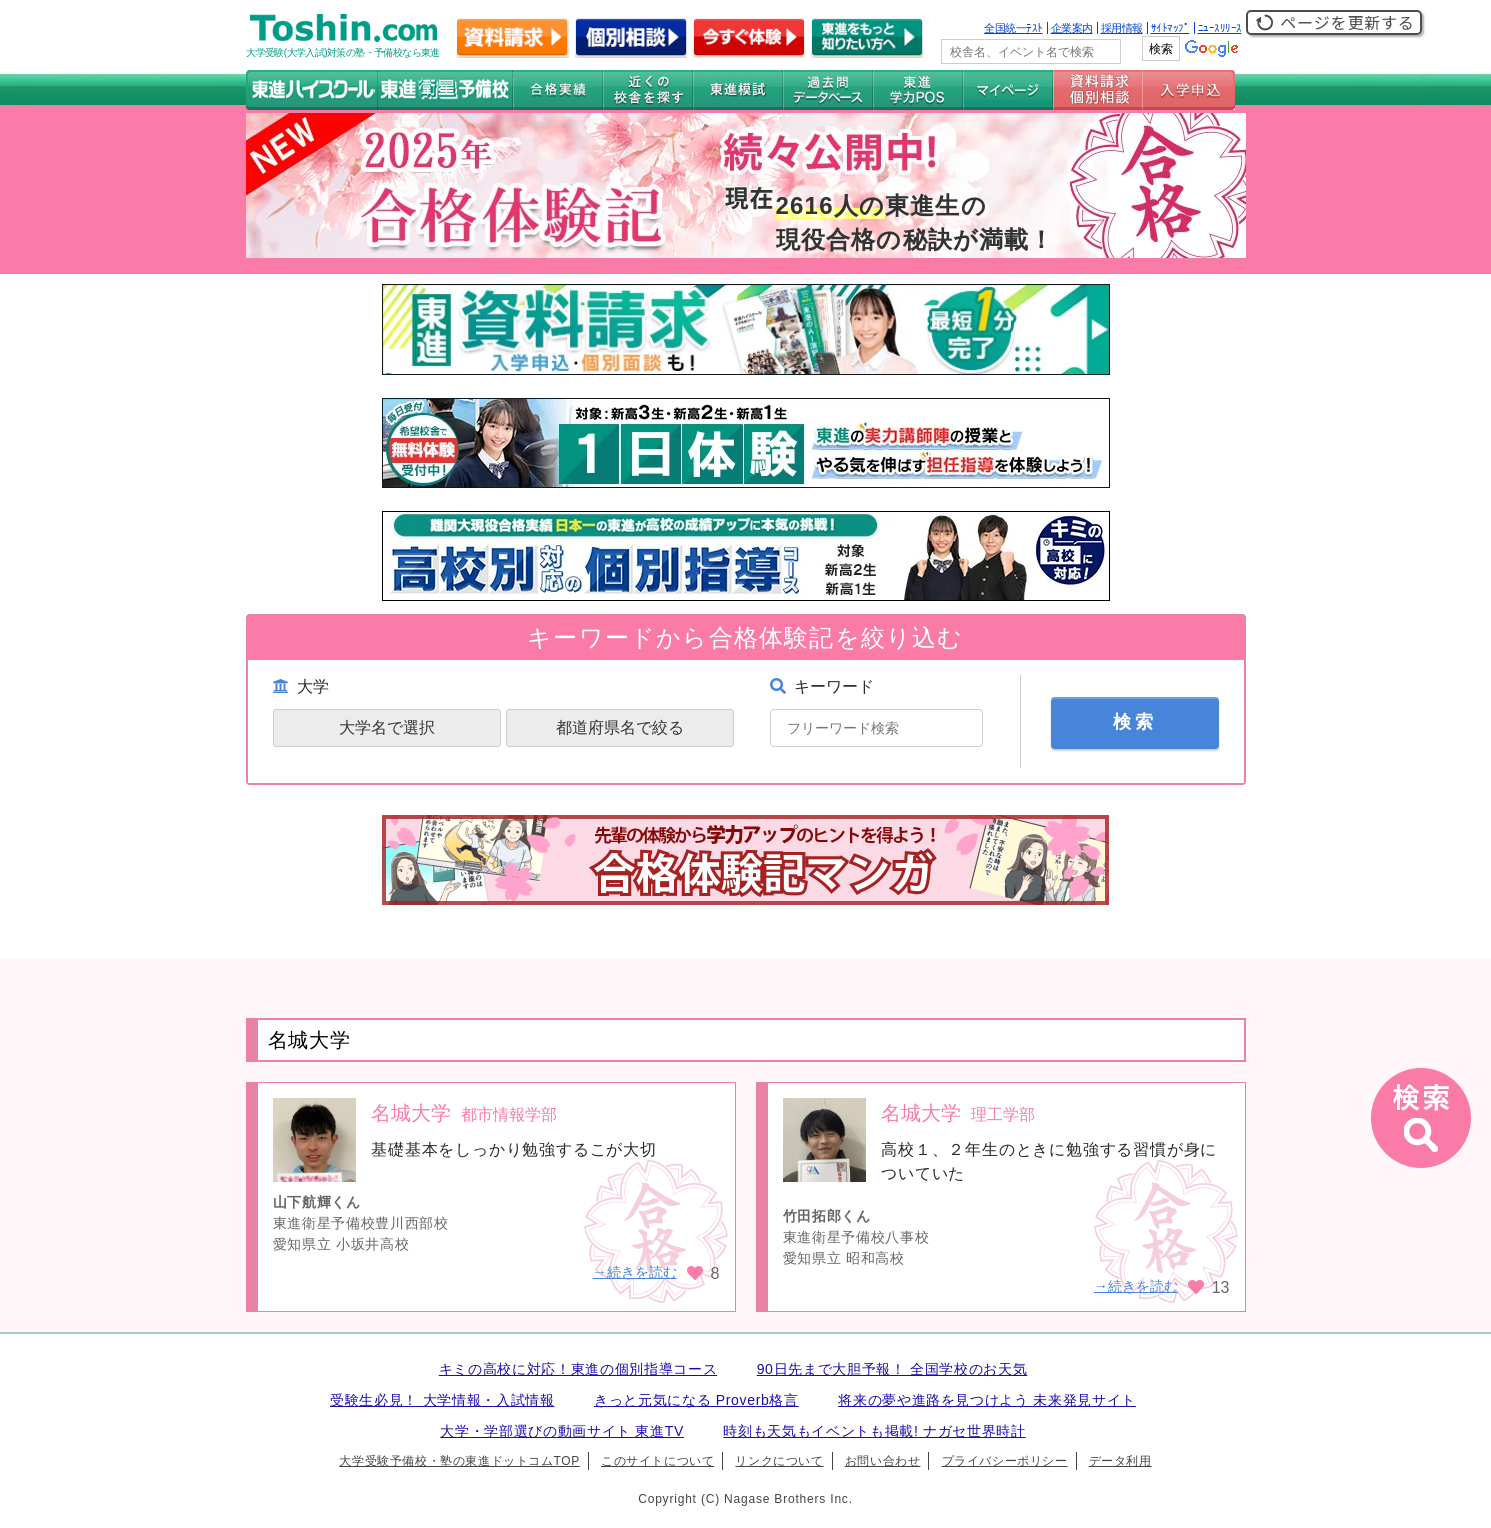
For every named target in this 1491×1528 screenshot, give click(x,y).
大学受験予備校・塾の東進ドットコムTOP (459, 1461)
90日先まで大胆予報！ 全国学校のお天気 (892, 1369)
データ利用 (1120, 1461)
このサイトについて (657, 1461)
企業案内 (1072, 28)
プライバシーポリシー (1005, 1461)
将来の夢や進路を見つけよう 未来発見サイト (987, 1400)
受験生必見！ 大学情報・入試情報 (442, 1400)
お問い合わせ (883, 1461)
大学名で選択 (387, 727)
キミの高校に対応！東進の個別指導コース (578, 1369)
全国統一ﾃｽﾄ (1013, 28)
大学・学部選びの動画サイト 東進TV (562, 1431)
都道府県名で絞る (620, 727)
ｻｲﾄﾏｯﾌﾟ (1170, 28)
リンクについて (779, 1461)
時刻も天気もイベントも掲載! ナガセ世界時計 (874, 1431)
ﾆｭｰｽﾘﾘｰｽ (1220, 28)
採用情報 (1122, 28)
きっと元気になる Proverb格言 (696, 1400)
